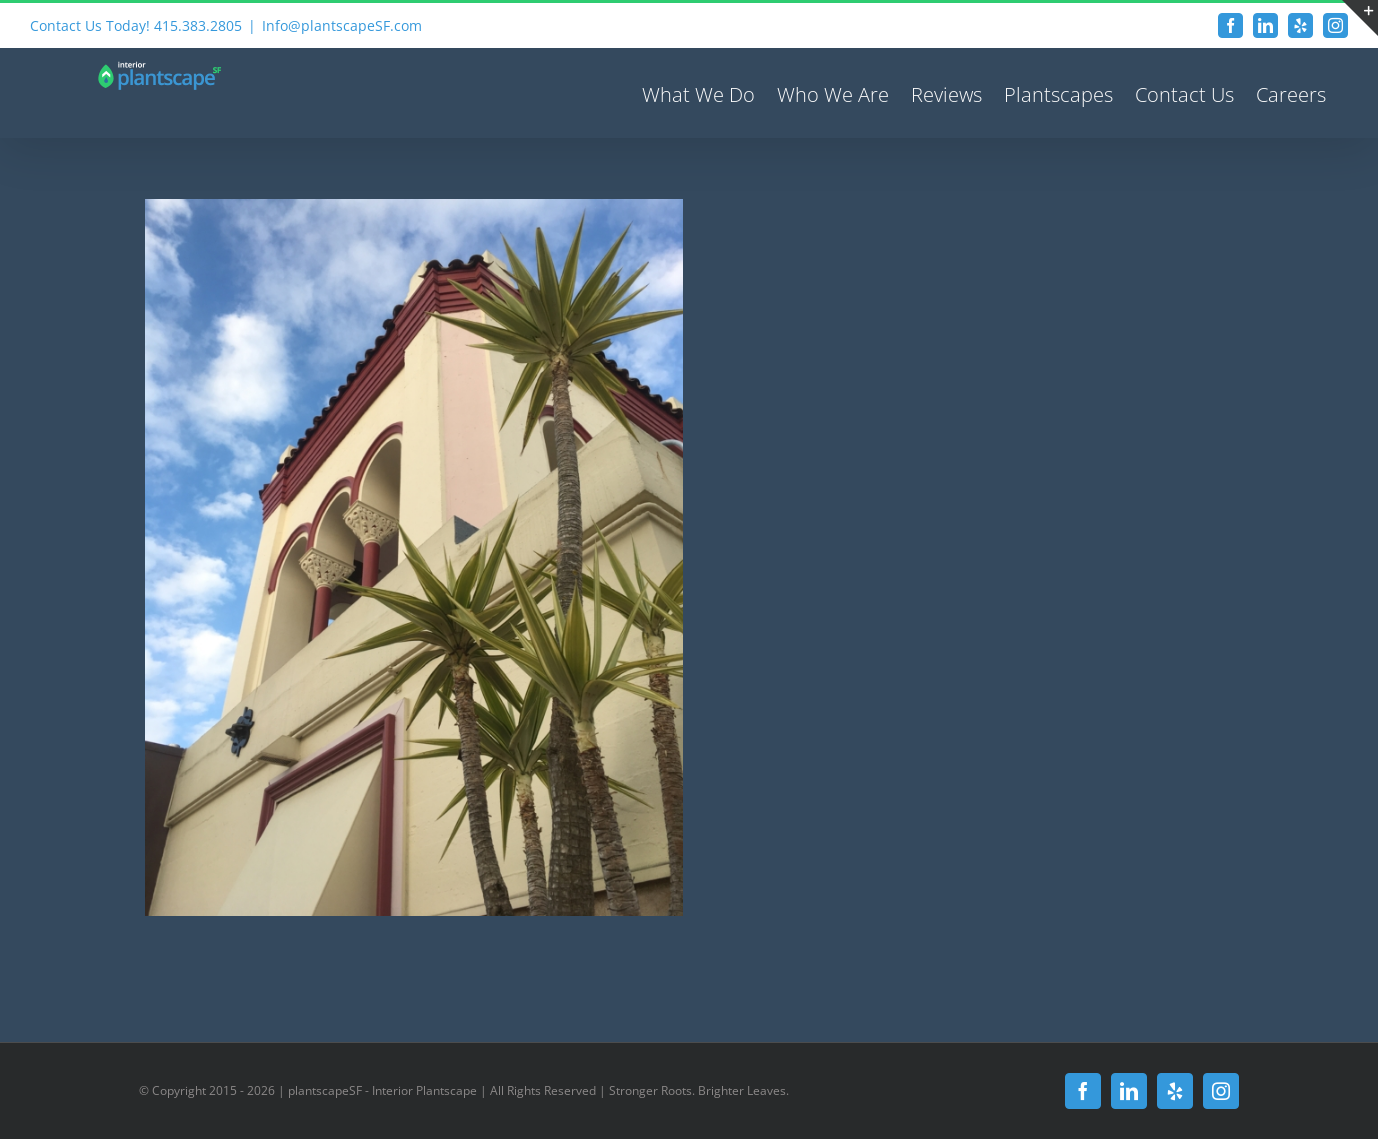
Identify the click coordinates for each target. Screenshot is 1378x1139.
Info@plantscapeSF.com (342, 25)
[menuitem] (698, 93)
